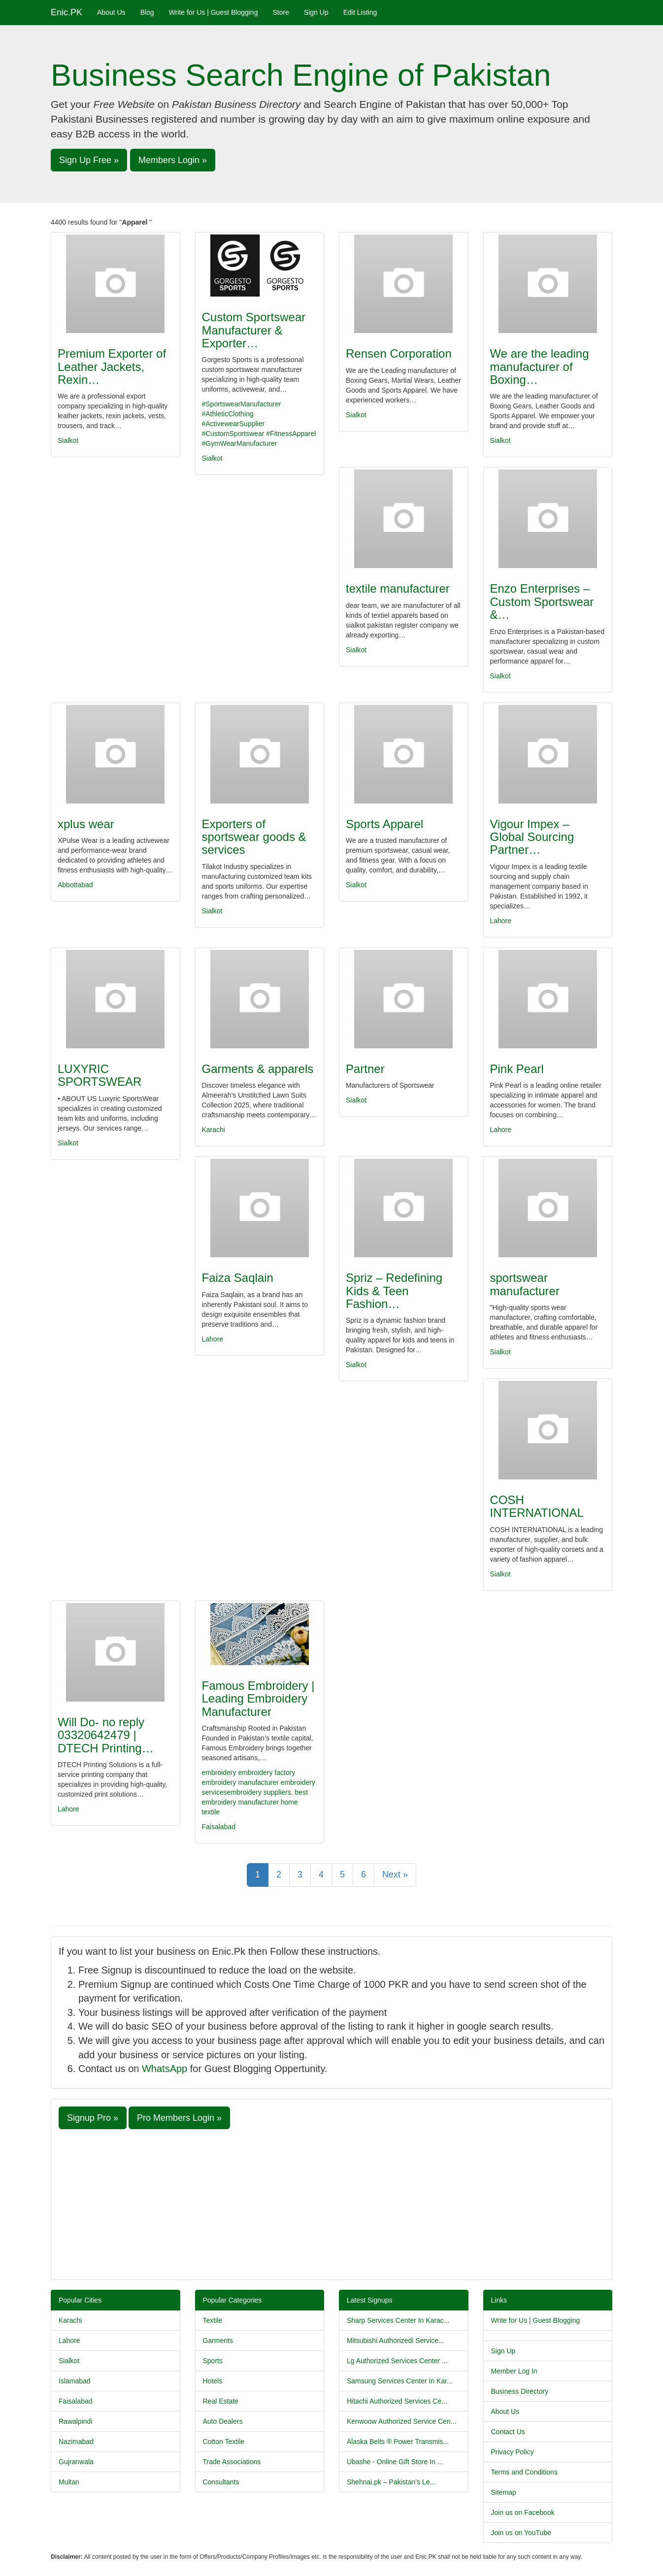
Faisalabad (219, 1827)
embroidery (219, 1772)
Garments (218, 2340)
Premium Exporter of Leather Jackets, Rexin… (112, 366)
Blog (147, 12)
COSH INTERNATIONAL (537, 1506)
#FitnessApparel (291, 433)
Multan (69, 2482)
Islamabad (75, 2381)
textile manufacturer (398, 588)
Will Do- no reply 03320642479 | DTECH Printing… (106, 1735)
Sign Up (316, 12)
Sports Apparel (384, 824)
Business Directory (520, 2391)
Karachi (213, 1130)
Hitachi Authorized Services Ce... (397, 2401)
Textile (213, 2320)
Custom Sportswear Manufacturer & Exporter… (254, 330)
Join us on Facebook (523, 2512)
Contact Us (508, 2432)
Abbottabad (75, 885)
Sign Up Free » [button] (89, 160)
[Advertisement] (331, 2203)
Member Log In (514, 2371)
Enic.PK (66, 12)
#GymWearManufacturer (239, 443)
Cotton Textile (224, 2441)
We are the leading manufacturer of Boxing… (539, 366)
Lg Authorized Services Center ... (397, 2361)
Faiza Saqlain (237, 1277)
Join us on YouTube (521, 2533)
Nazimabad (76, 2441)
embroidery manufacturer (240, 1782)
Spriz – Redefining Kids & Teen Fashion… (394, 1290)
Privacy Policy (512, 2452)
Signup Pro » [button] (92, 2118)
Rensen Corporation (399, 353)
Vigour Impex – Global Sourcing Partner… (532, 837)
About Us (111, 12)
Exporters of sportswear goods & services (254, 837)
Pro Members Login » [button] (179, 2118)
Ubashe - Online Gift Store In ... (395, 2462)
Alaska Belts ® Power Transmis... (398, 2441)
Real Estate (220, 2401)
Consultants (221, 2482)
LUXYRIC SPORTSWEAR (99, 1075)
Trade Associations (232, 2462)
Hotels (213, 2381)
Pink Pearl (517, 1068)
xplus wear (86, 824)
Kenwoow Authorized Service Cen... (402, 2421)
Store (280, 12)
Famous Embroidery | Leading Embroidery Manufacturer (258, 1698)
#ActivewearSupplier (233, 424)
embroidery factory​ (266, 1772)
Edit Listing (360, 12)
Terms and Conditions (524, 2472)
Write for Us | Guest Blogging (213, 12)
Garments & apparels (258, 1068)
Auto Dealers (223, 2421)
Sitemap (503, 2492)
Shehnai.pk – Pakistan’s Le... (391, 2482)
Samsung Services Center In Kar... (400, 2381)
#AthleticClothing (228, 414)
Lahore (501, 921)
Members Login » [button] (172, 160)
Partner (365, 1068)
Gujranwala (76, 2462)
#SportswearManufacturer (241, 404)
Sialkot (68, 440)
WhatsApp (164, 2068)
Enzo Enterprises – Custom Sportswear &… (542, 601)
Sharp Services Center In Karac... (398, 2320)
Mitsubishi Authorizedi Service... (395, 2340)
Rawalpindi (75, 2421)
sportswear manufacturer (525, 1284)
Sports (213, 2361)
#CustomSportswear (233, 433)
